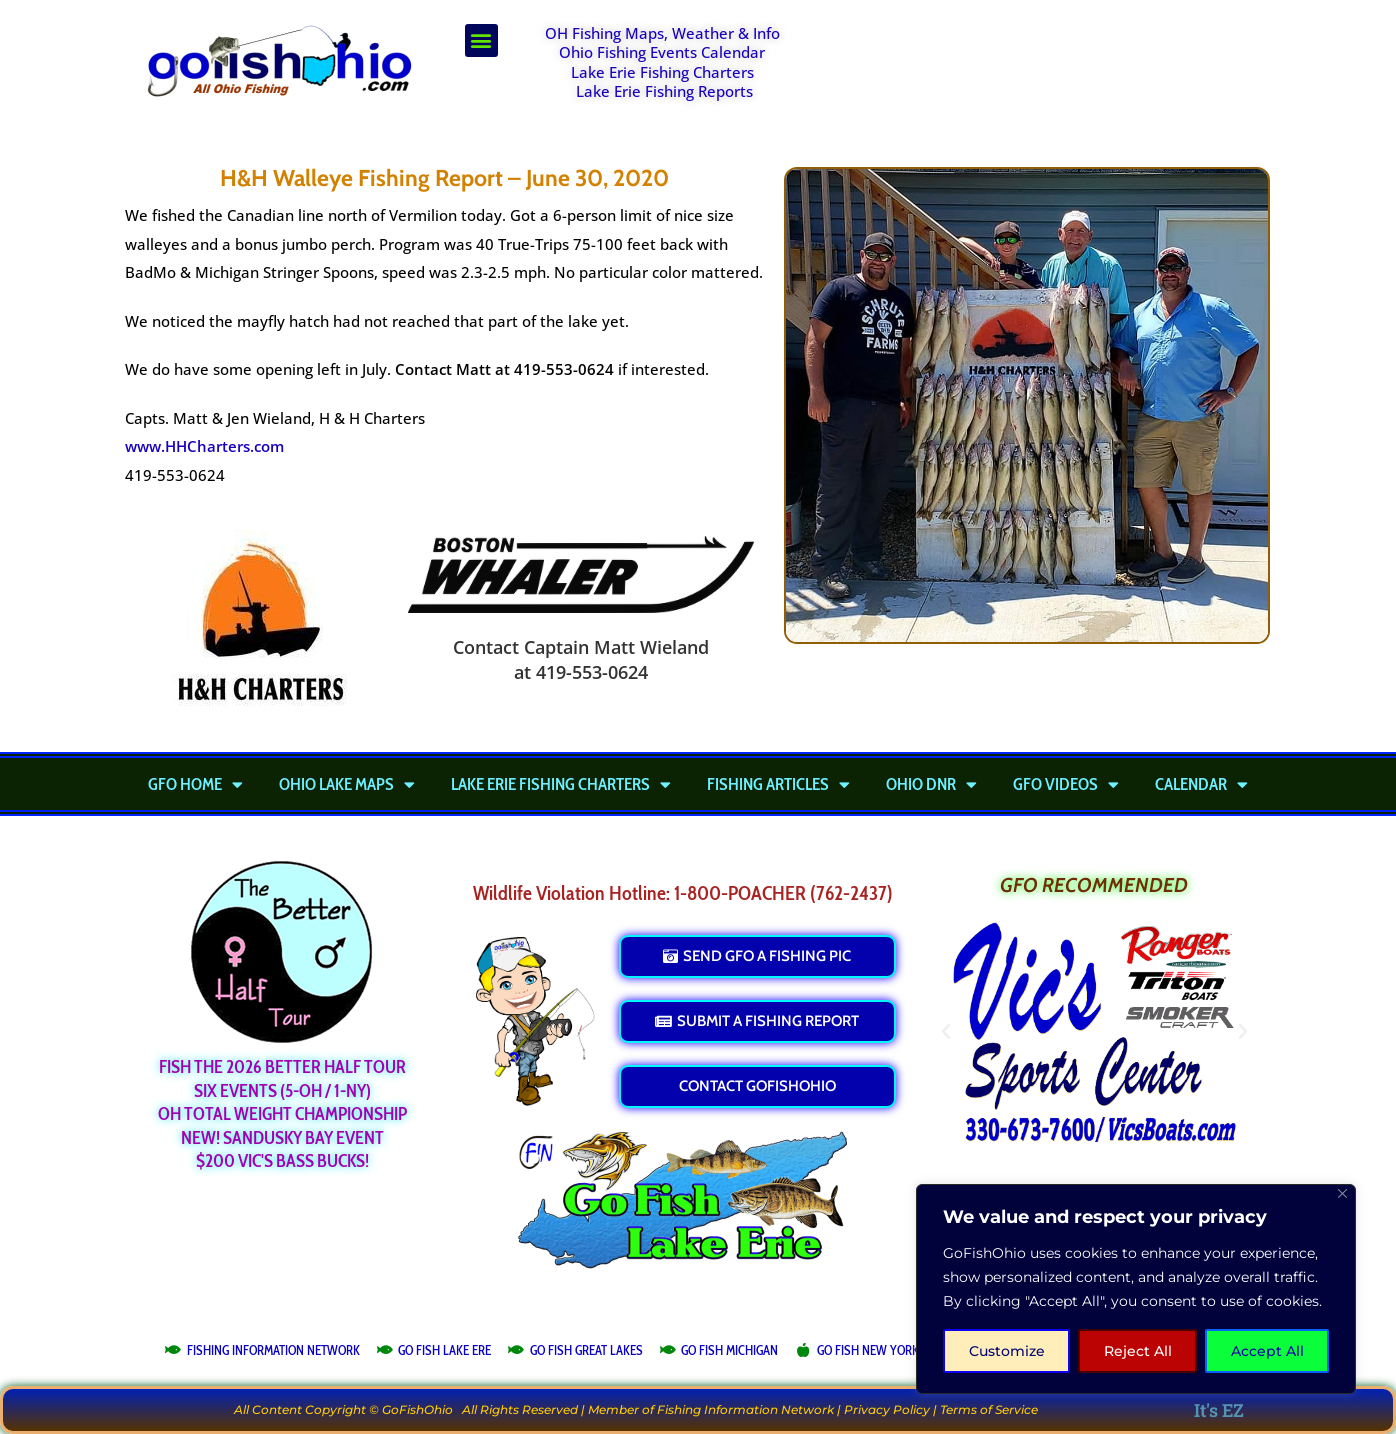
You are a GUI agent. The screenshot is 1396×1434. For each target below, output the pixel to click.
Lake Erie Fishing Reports (664, 91)
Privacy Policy (887, 1409)
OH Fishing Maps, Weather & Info (662, 33)
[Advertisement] (1044, 74)
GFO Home (195, 784)
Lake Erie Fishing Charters (662, 72)
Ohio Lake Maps (347, 784)
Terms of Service (989, 1409)
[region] (1136, 1289)
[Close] (1342, 1193)
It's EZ (1219, 1410)
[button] (481, 40)
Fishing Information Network (745, 1409)
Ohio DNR (931, 784)
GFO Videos (1066, 784)
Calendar (1201, 784)
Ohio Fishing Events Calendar (662, 52)
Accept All (1267, 1351)
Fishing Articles (778, 784)
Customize (1007, 1351)
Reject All (1138, 1351)
